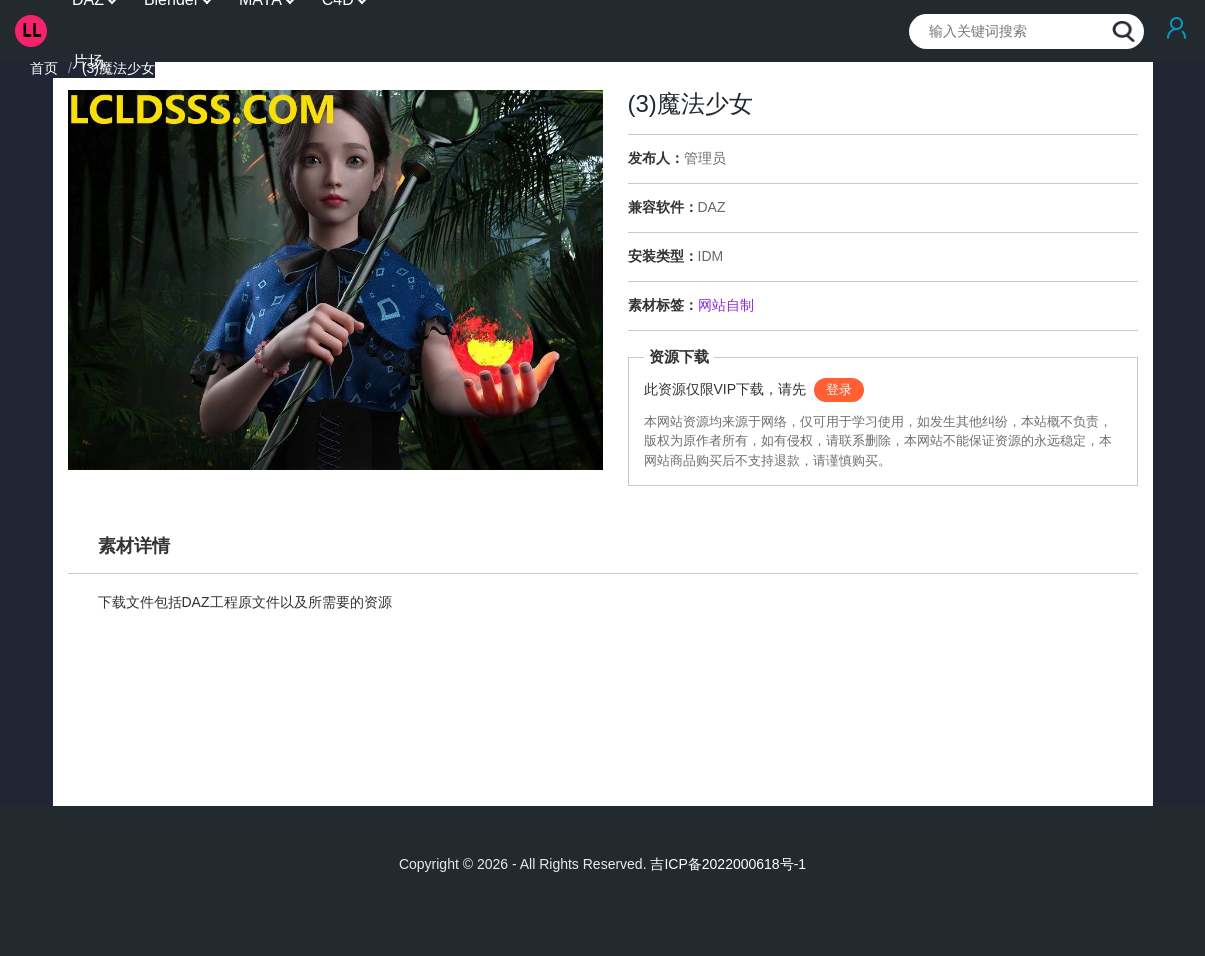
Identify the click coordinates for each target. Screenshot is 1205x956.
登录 (839, 389)
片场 (88, 61)
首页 (44, 68)
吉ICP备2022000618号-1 (728, 864)
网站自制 (726, 305)
